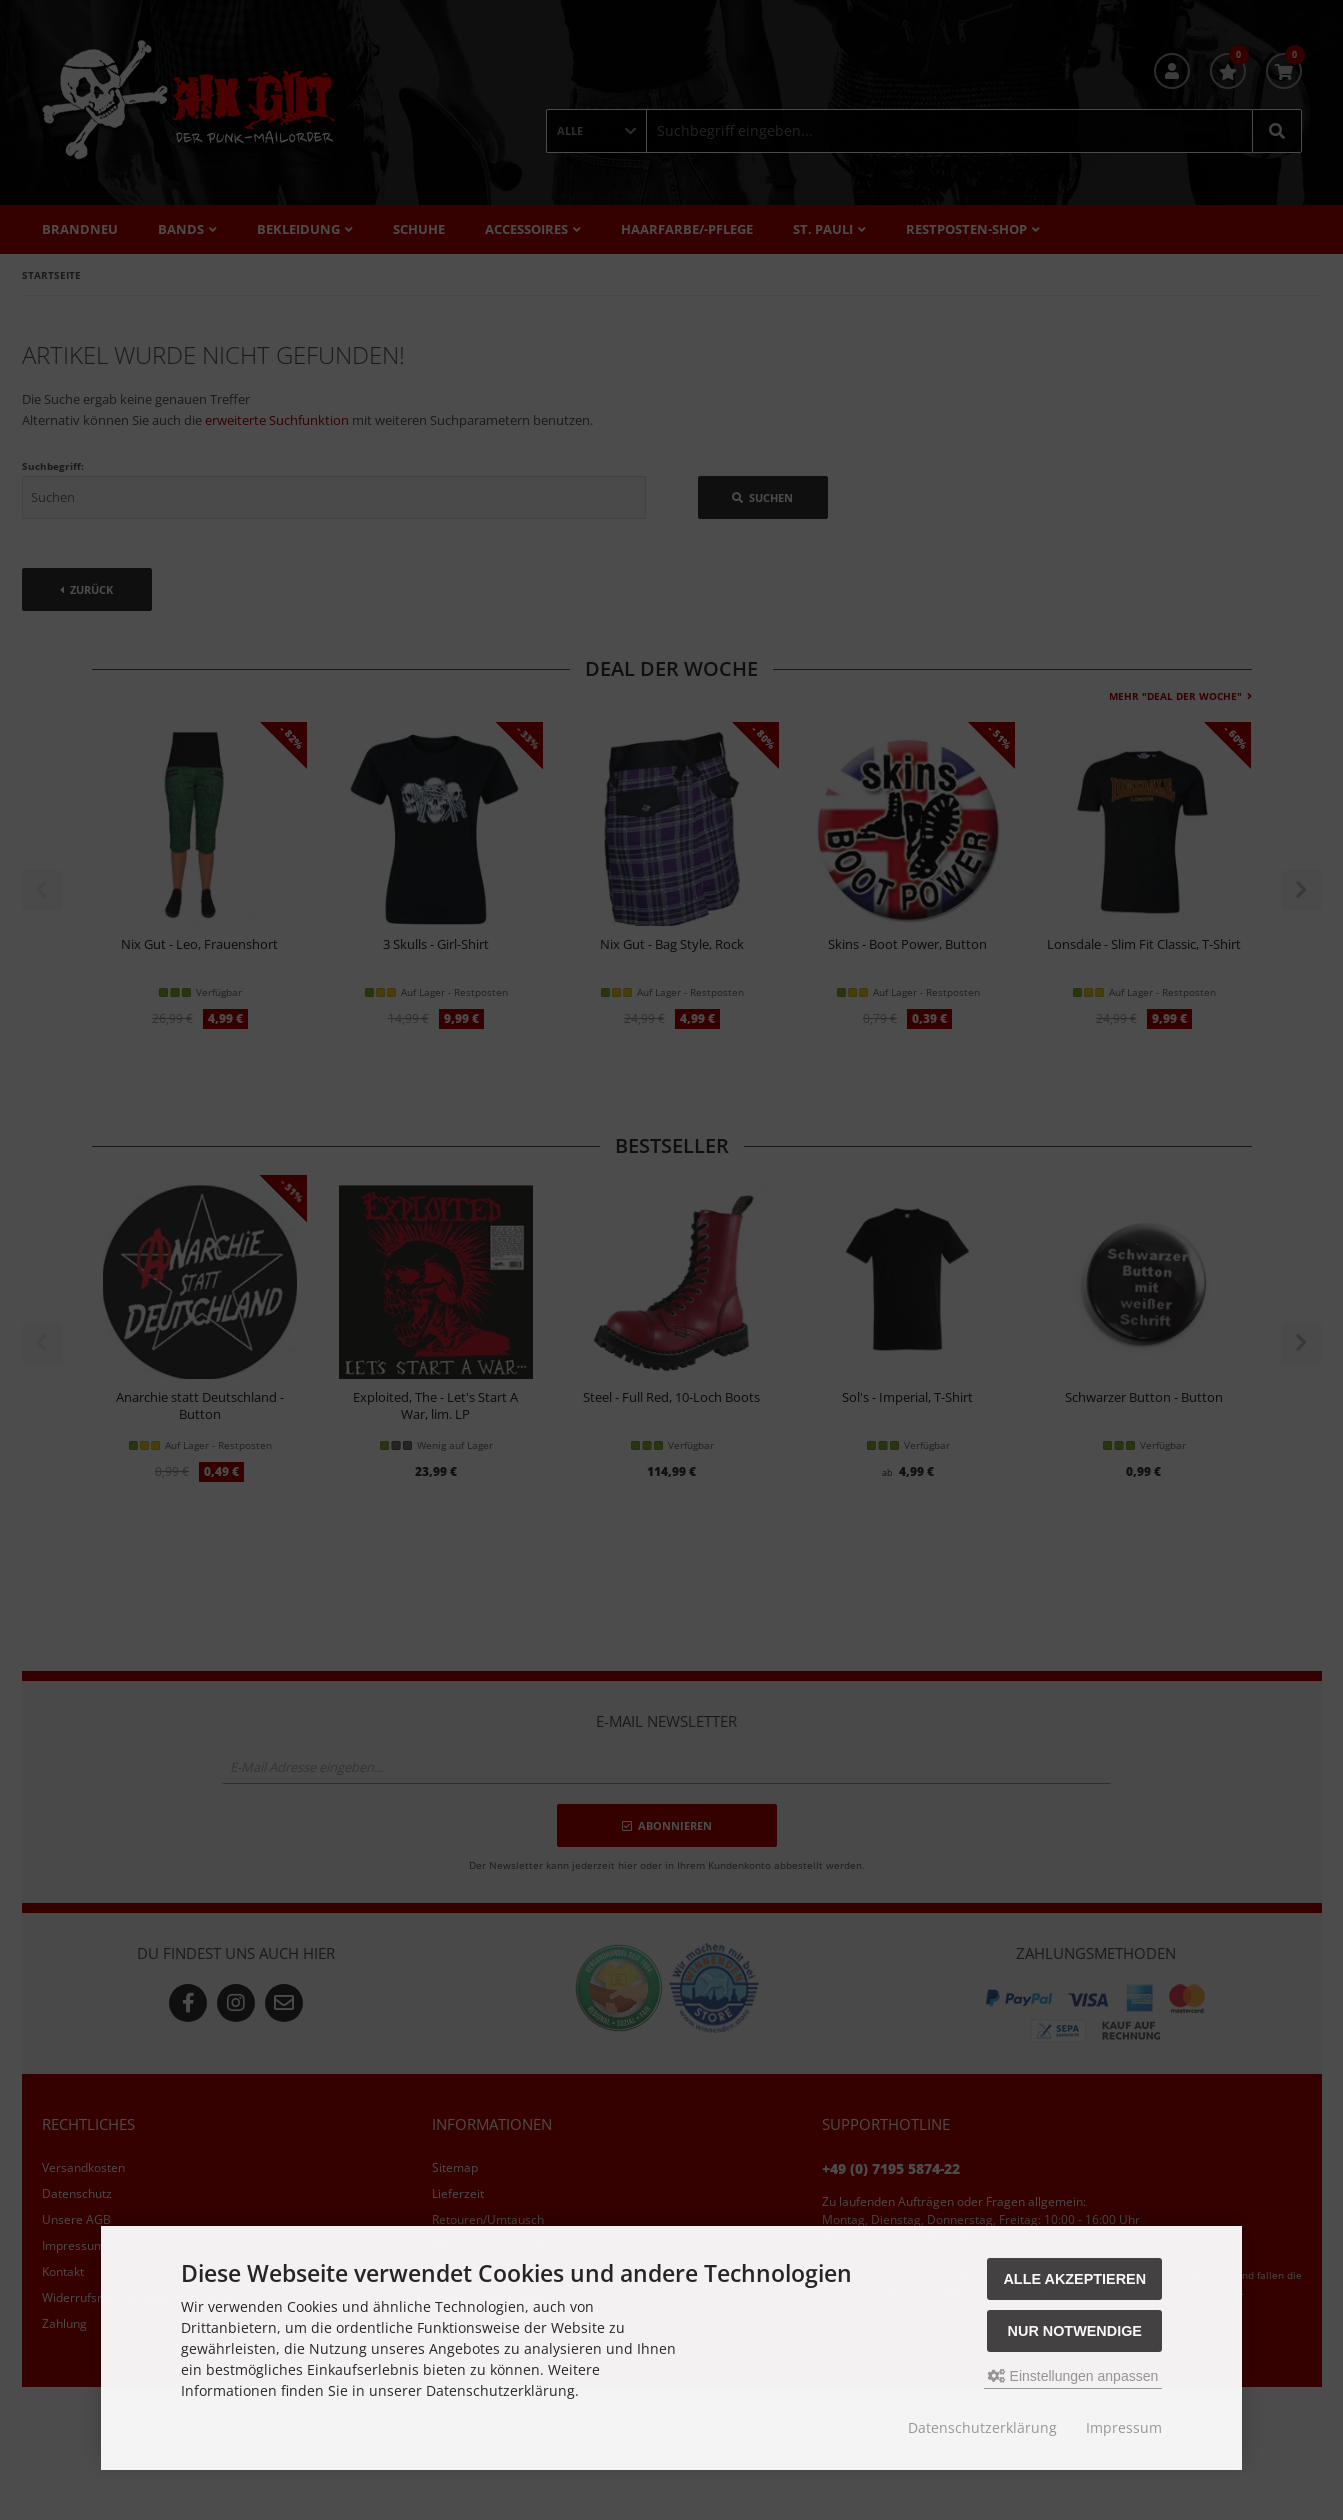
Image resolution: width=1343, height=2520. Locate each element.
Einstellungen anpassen (1073, 2376)
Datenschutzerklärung (982, 2427)
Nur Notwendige (1075, 2331)
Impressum (1124, 2427)
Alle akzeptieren (1074, 2279)
